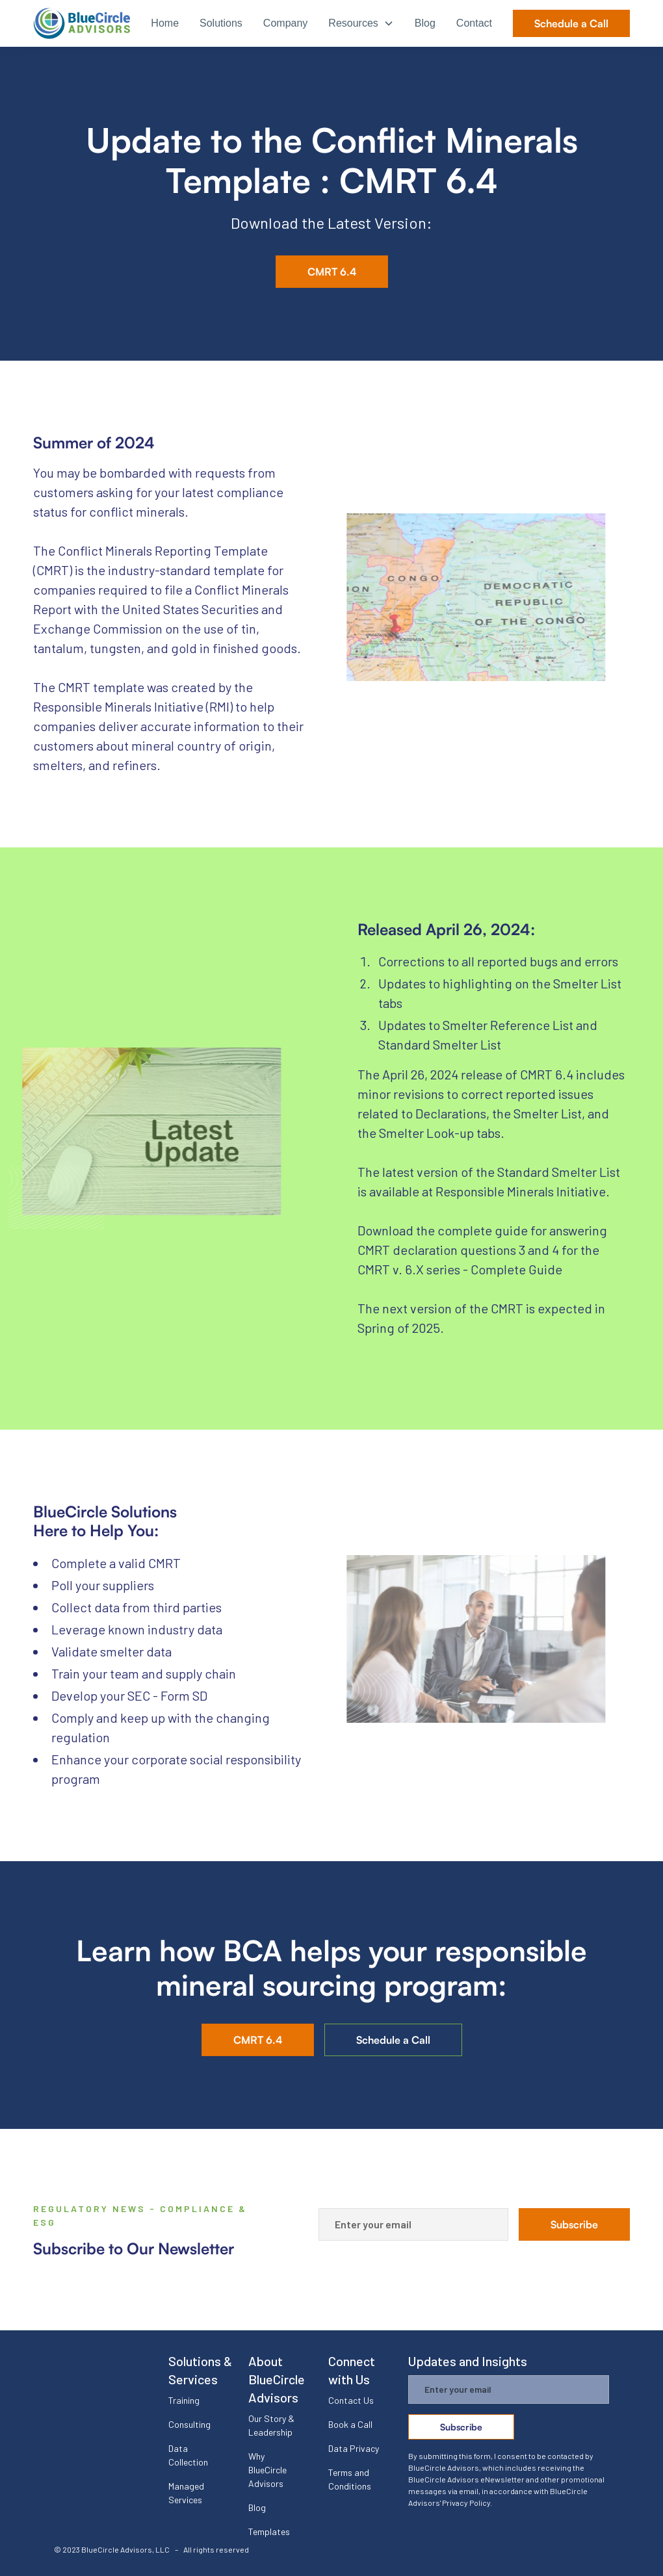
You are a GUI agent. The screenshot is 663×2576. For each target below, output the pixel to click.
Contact (474, 23)
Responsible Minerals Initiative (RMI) (133, 706)
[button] (361, 23)
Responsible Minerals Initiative (521, 1191)
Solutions (221, 23)
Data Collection (188, 2455)
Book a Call (350, 2424)
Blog (425, 23)
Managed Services (186, 2492)
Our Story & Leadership (271, 2425)
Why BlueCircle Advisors (267, 2470)
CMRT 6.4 (331, 271)
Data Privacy (353, 2448)
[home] (82, 23)
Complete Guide (516, 1269)
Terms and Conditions (349, 2479)
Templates (269, 2531)
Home (165, 23)
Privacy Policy (466, 2502)
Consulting (189, 2424)
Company (285, 23)
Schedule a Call (571, 23)
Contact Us (351, 2400)
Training (184, 2400)
